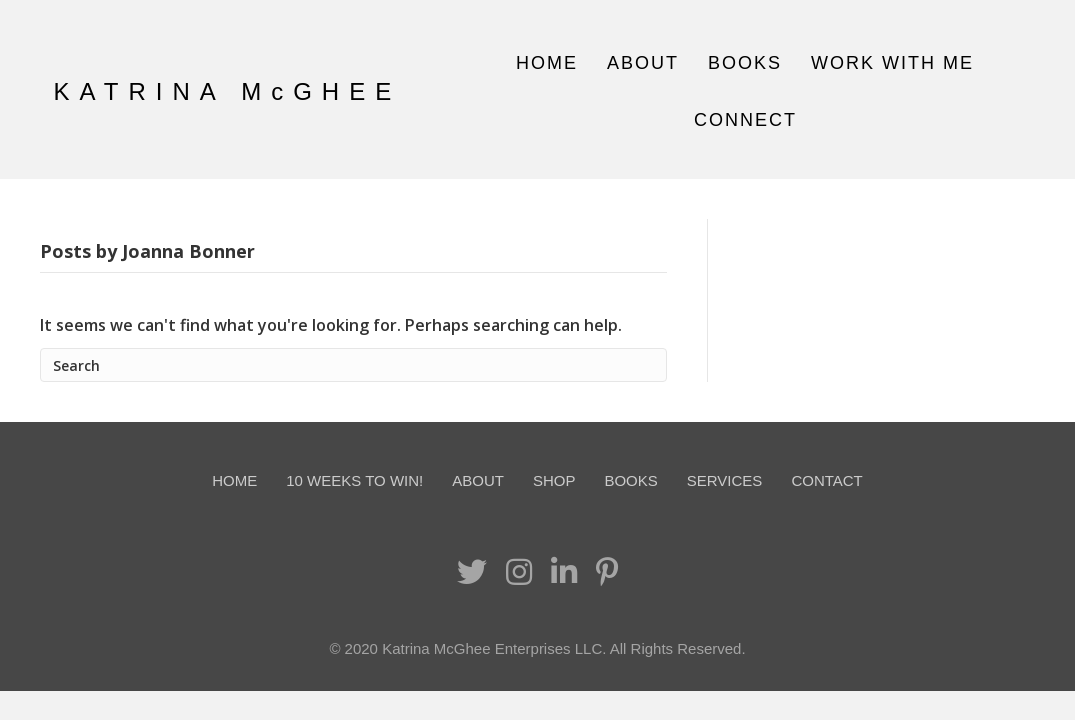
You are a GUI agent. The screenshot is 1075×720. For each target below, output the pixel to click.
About (643, 63)
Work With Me (892, 63)
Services (725, 480)
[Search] (353, 365)
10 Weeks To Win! (354, 480)
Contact (826, 480)
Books (745, 63)
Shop (554, 480)
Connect (745, 120)
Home (547, 63)
